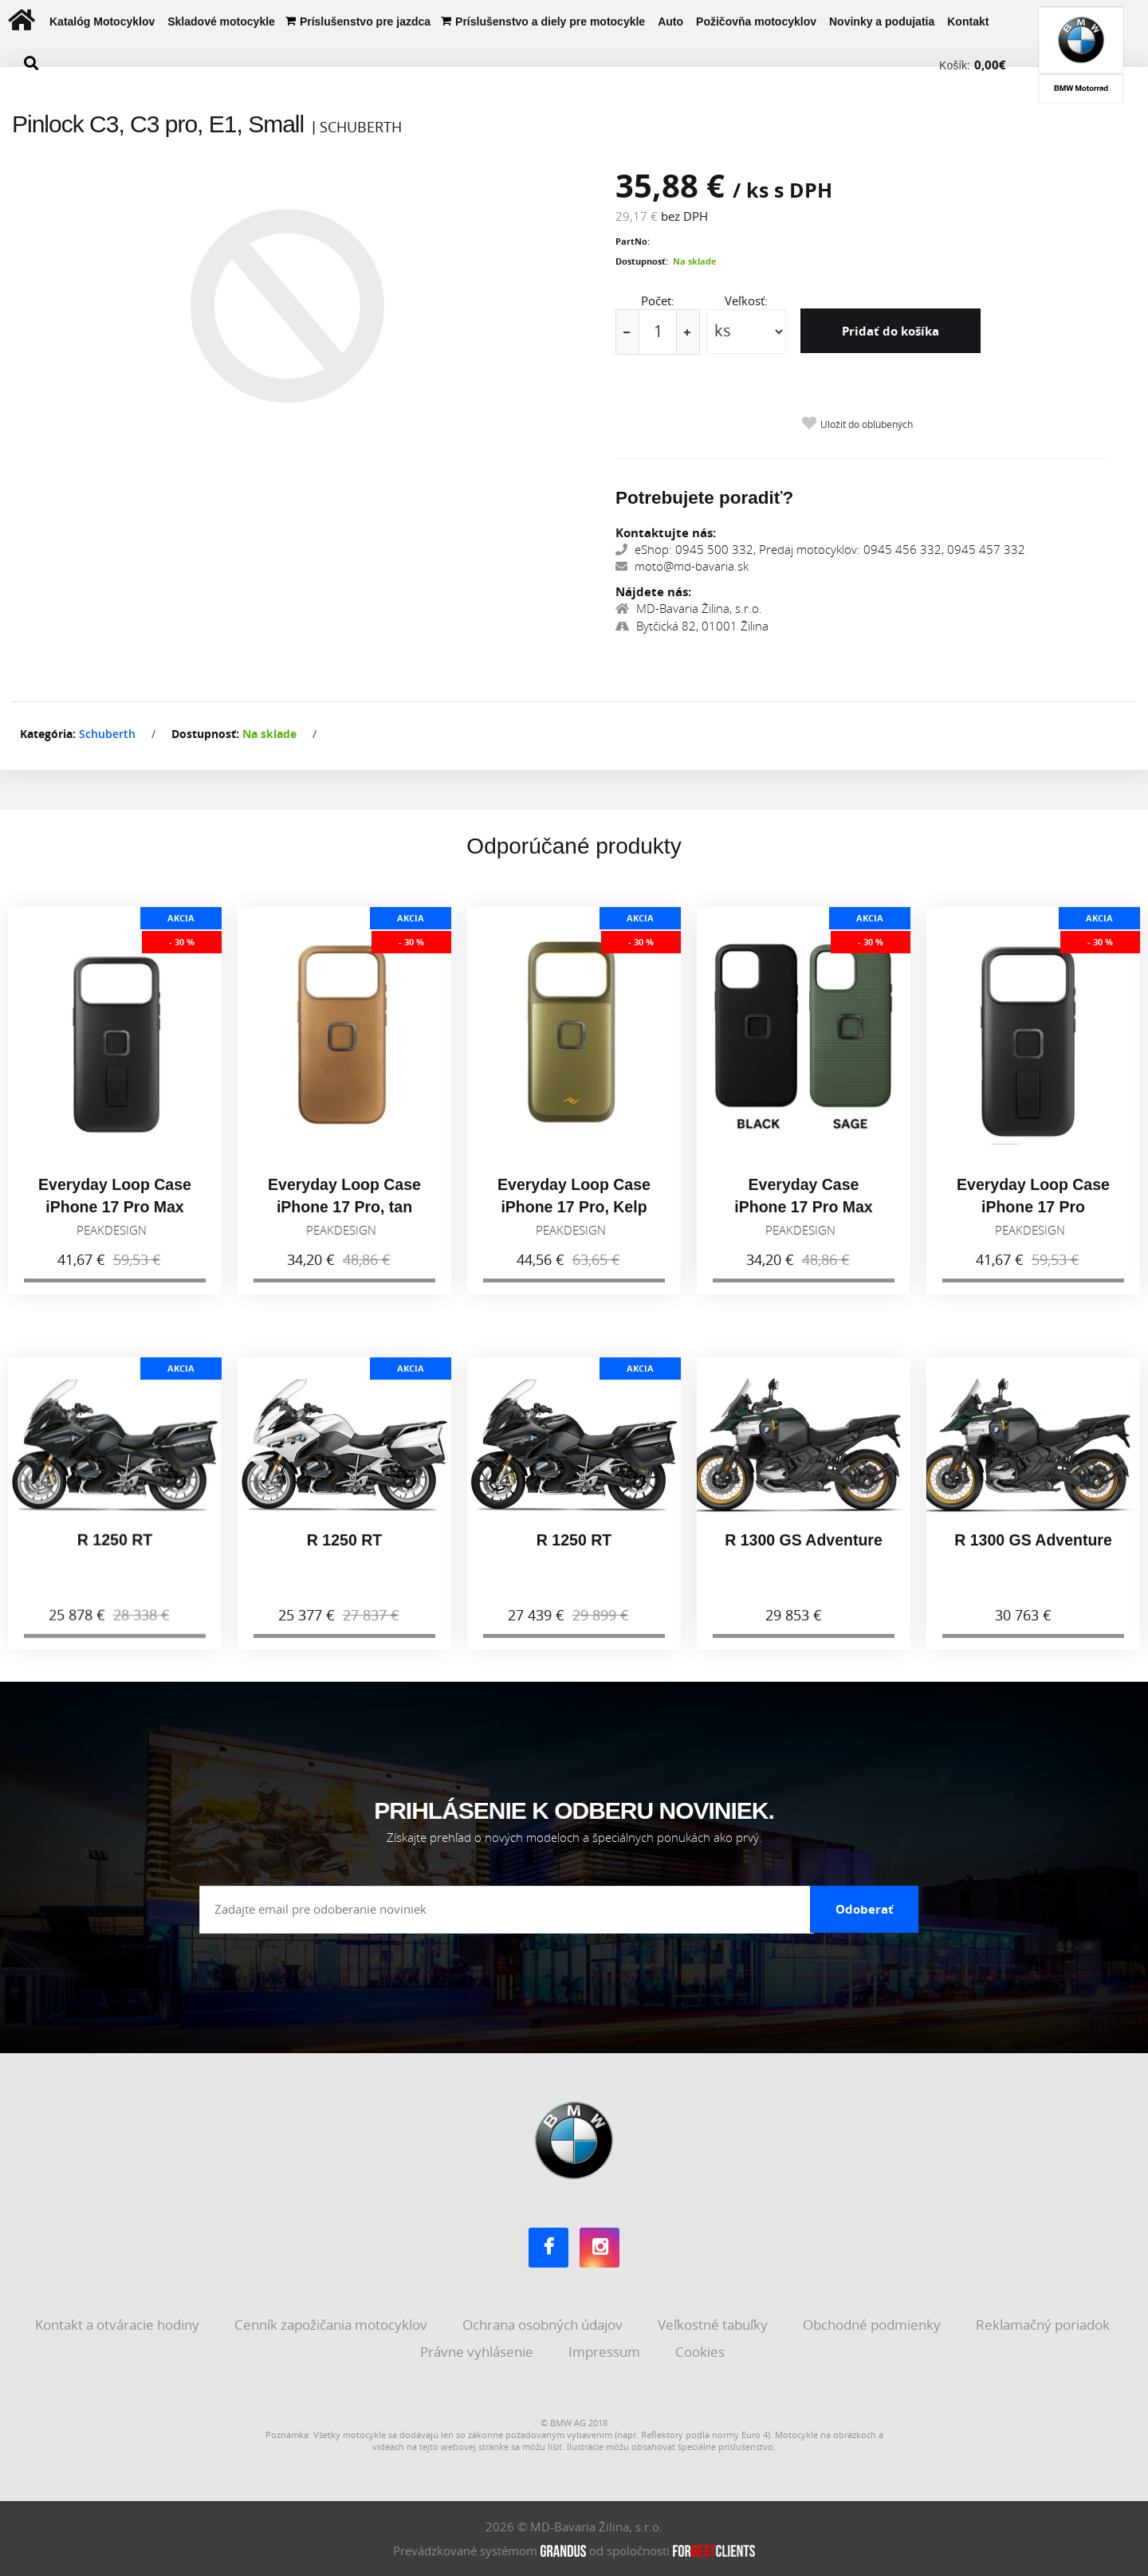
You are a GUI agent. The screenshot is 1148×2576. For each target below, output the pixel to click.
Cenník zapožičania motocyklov (332, 2324)
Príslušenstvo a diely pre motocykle (550, 21)
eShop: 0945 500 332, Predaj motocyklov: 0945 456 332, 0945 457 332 (820, 549)
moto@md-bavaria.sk (682, 566)
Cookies (701, 2351)
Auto (670, 21)
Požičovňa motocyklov (756, 21)
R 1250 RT (114, 1556)
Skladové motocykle (221, 21)
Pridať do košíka (890, 331)
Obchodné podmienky (873, 2324)
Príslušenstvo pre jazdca (365, 21)
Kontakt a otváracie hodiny (118, 2324)
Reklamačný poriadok (1044, 2324)
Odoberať (864, 1909)
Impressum (605, 2351)
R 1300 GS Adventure (804, 1556)
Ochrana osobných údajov (544, 2324)
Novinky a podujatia (881, 21)
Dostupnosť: (641, 261)
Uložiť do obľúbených (866, 424)
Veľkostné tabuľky (714, 2324)
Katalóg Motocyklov (102, 21)
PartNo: (632, 241)
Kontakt (968, 21)
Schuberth (107, 733)
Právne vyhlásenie (478, 2351)
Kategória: (48, 733)
